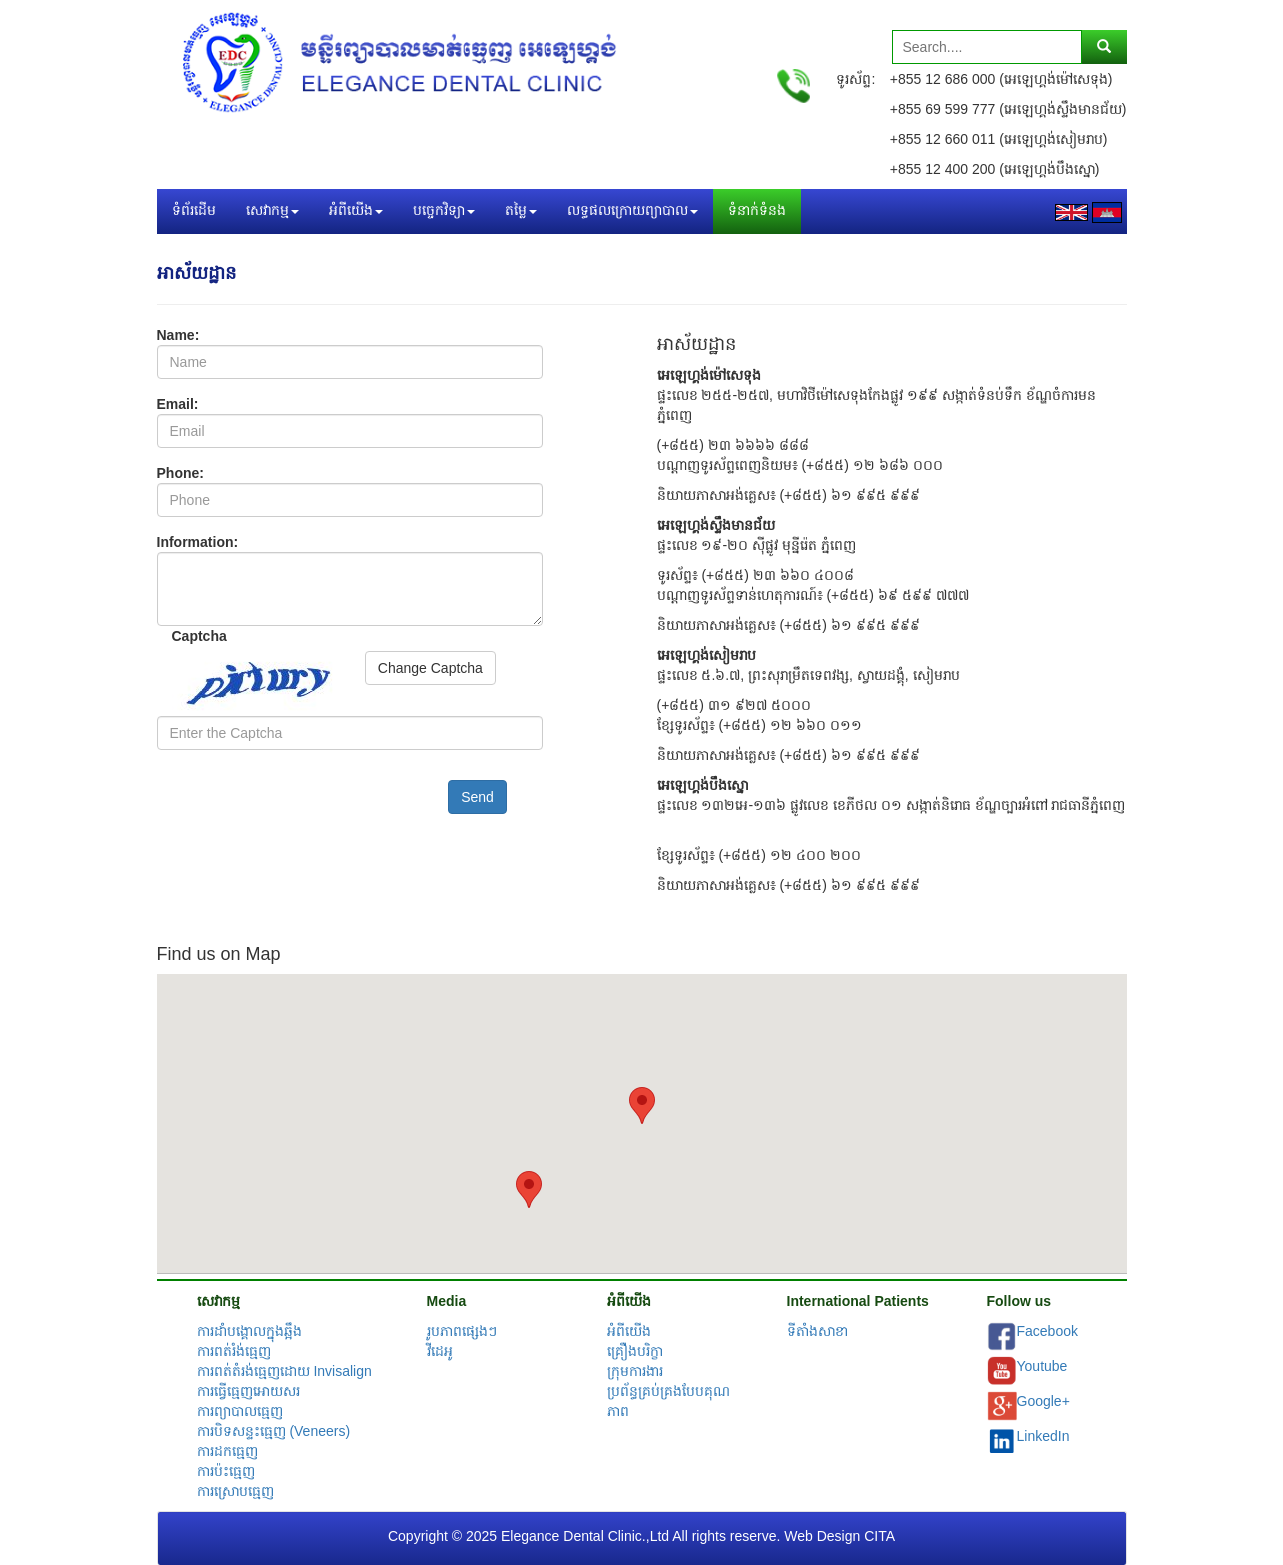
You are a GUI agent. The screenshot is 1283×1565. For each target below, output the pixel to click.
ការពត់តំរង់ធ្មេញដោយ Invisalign (284, 1371)
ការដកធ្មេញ (227, 1451)
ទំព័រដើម (194, 210)
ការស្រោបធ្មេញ (235, 1491)
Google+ (1043, 1401)
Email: (178, 404)
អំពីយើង (356, 210)
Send (477, 797)
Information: (198, 542)
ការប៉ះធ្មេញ (226, 1471)
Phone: (180, 473)
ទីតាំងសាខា (817, 1331)
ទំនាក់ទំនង (757, 210)
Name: (178, 335)
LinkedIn (1043, 1436)
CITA (879, 1536)
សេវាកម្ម (272, 210)
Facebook (1047, 1331)
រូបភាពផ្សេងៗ (462, 1331)
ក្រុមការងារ (635, 1371)
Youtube (1042, 1366)
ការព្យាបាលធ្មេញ (240, 1411)
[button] (642, 1105)
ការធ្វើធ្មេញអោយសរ (248, 1391)
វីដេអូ (440, 1351)
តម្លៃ (521, 210)
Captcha (199, 636)
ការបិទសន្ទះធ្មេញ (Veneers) (274, 1431)
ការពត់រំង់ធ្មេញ (234, 1351)
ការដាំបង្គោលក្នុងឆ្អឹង (249, 1331)
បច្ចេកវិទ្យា (444, 210)
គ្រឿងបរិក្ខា (635, 1351)
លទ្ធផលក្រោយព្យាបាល (632, 210)
